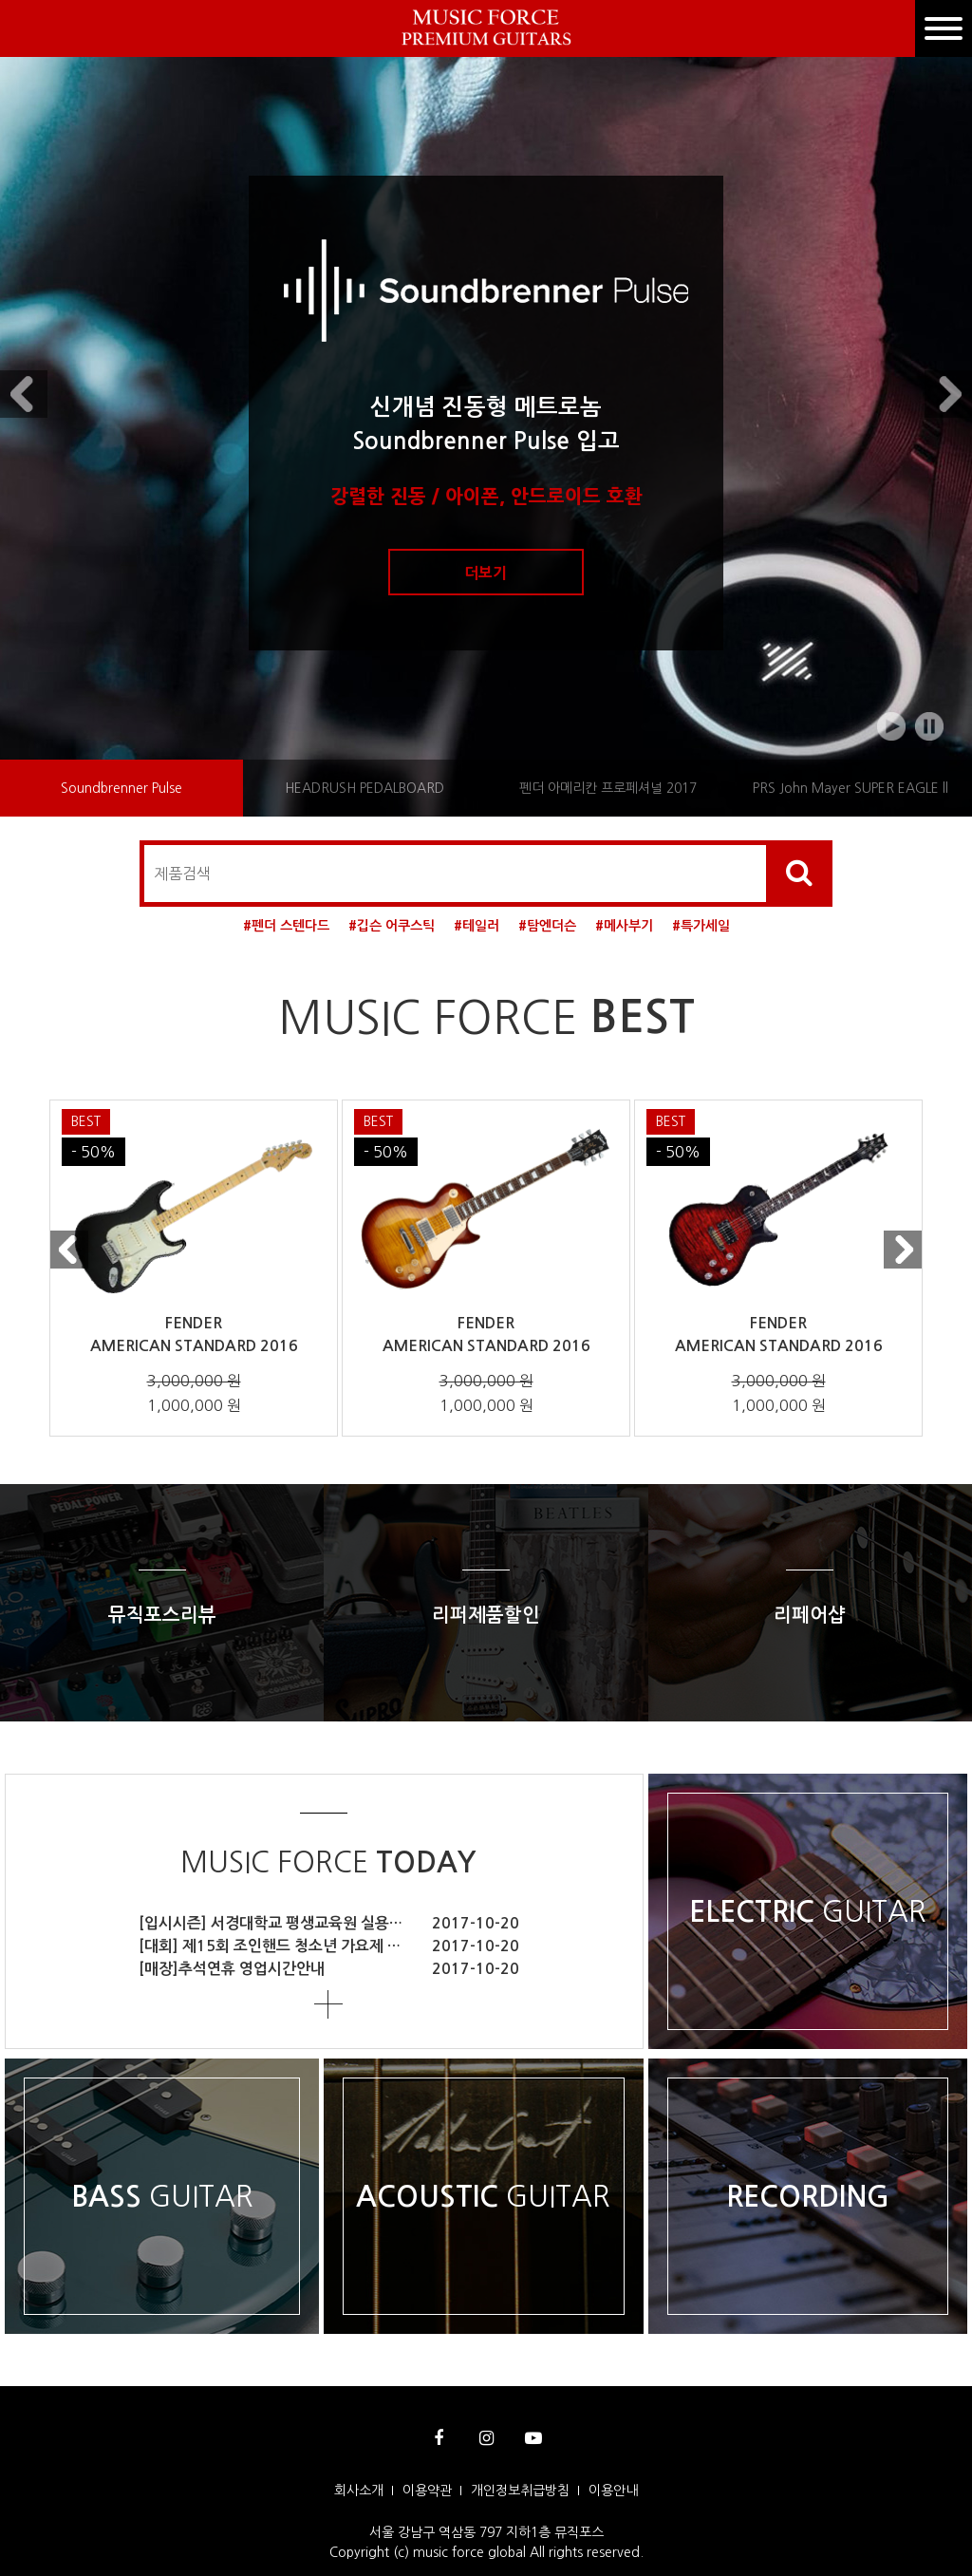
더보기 (486, 572)
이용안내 (613, 2490)
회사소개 (358, 2490)
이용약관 (427, 2490)
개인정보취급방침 (520, 2490)
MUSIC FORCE (328, 1862)
